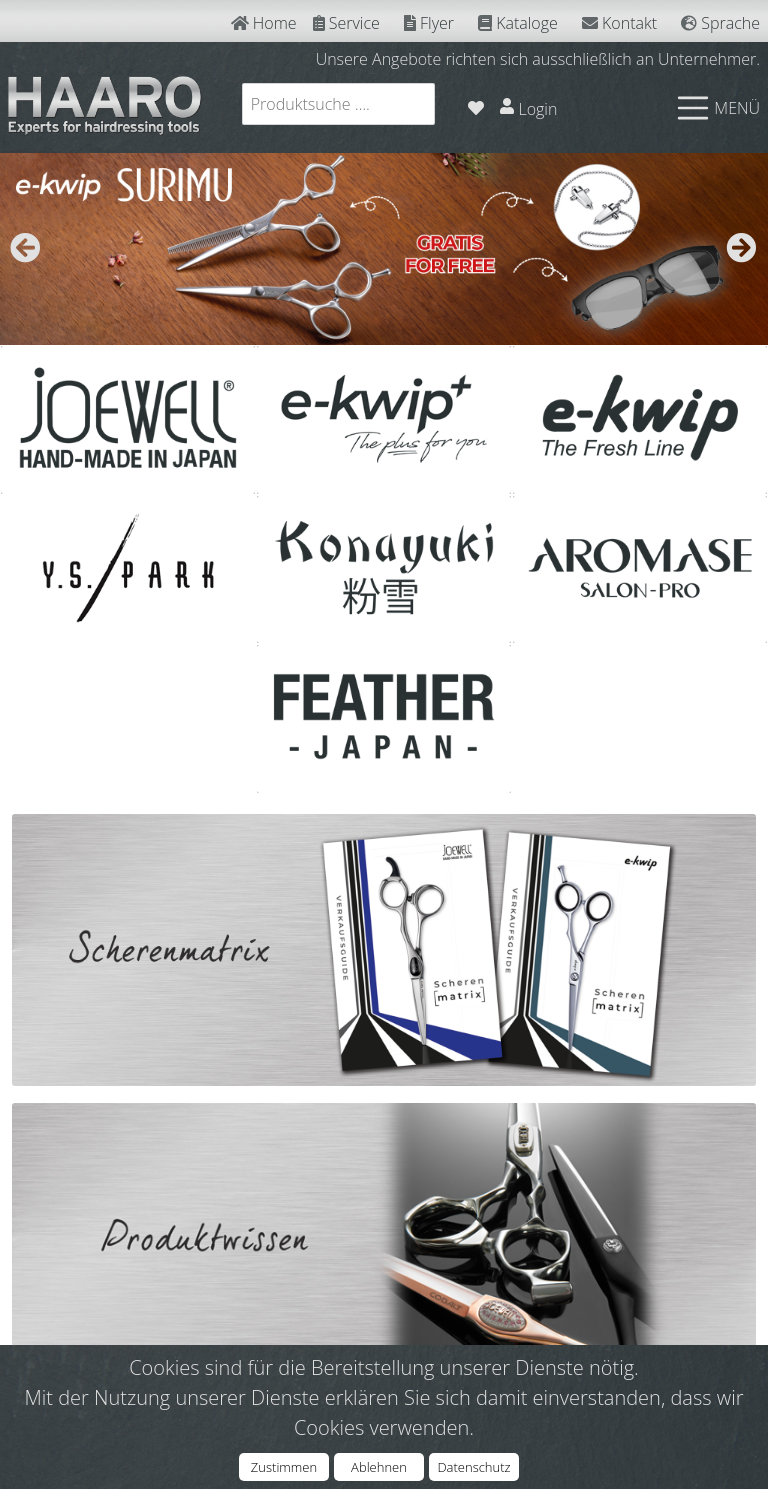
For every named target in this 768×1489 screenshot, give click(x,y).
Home (264, 23)
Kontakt (619, 23)
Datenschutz (473, 1467)
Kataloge (518, 23)
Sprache (720, 23)
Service (346, 23)
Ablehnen (379, 1467)
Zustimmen (284, 1467)
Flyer (429, 23)
